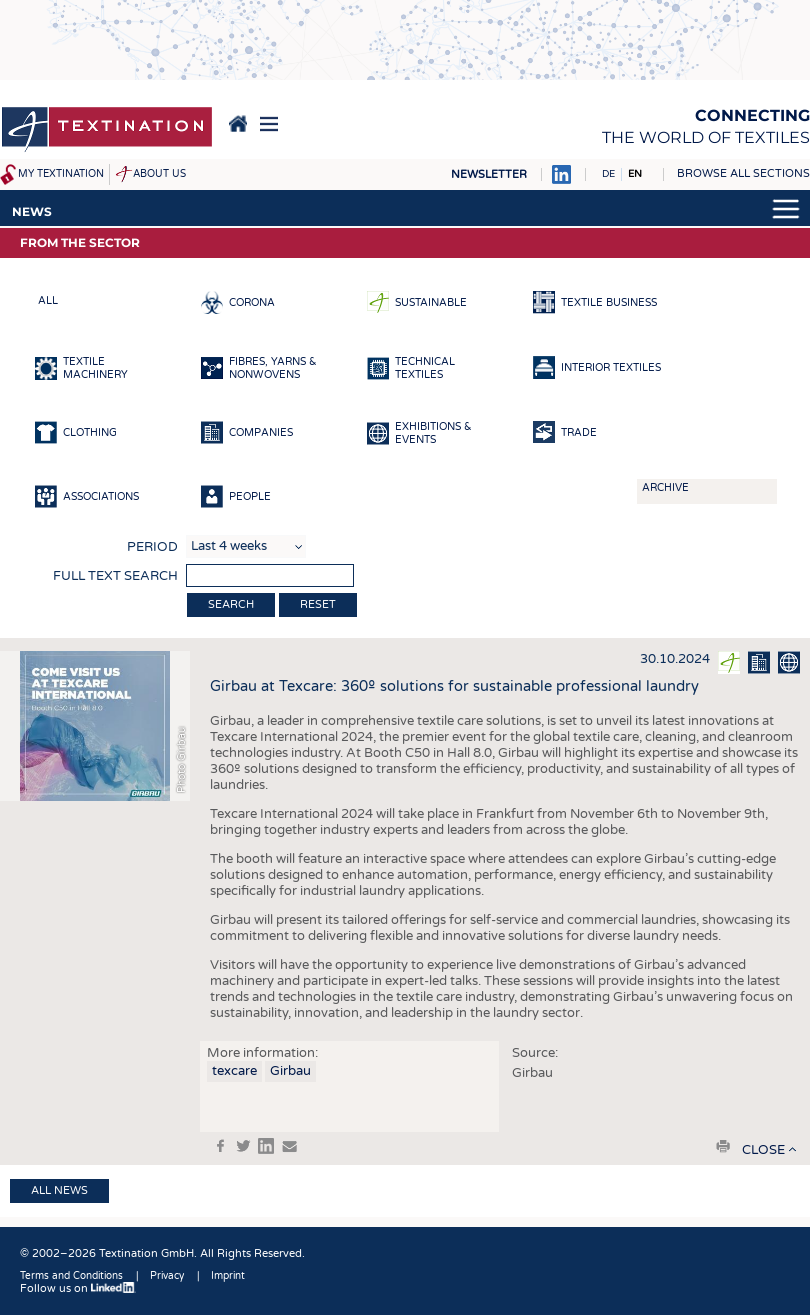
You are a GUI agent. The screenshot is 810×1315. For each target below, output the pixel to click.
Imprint (228, 1276)
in (266, 1146)
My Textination (61, 174)
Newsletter (489, 174)
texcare (234, 1071)
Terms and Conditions (71, 1276)
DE (608, 174)
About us (159, 174)
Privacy (167, 1276)
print (723, 1146)
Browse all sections (743, 173)
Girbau (290, 1071)
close (763, 1150)
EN (635, 174)
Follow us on (78, 1288)
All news (59, 1190)
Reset (318, 604)
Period (152, 547)
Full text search (115, 576)
